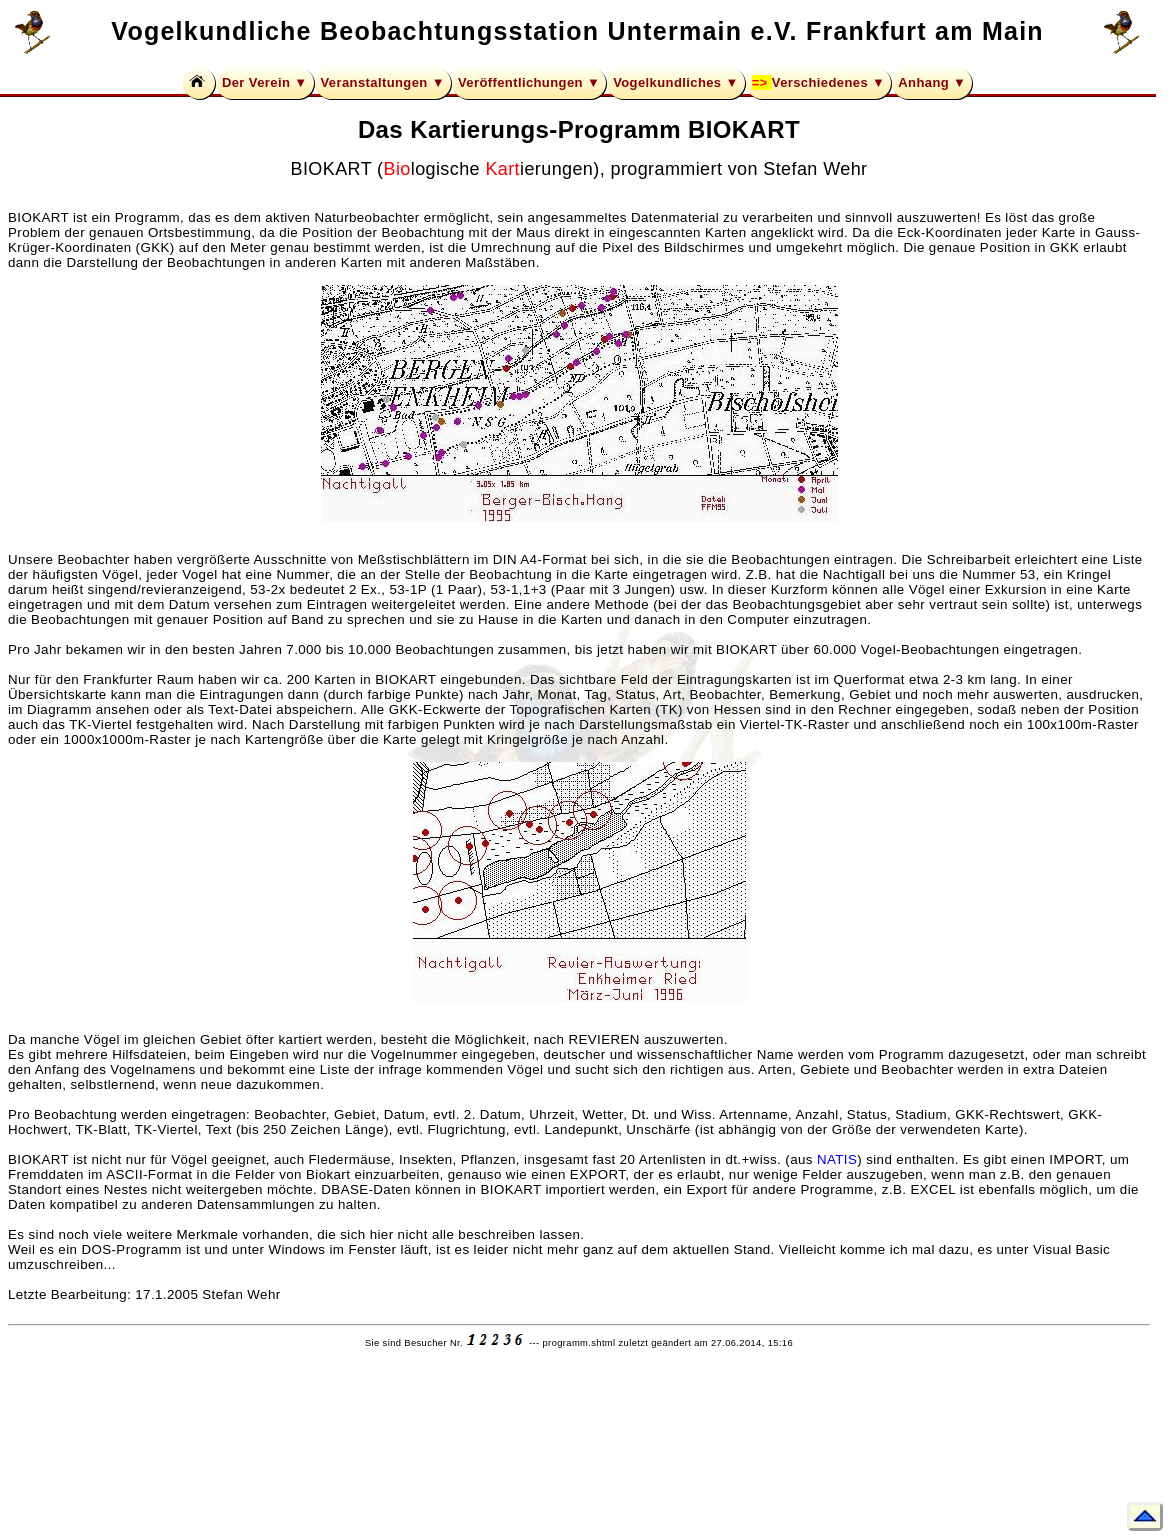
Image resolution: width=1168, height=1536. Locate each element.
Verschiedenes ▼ (829, 82)
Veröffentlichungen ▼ (529, 82)
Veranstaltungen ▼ (383, 82)
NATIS (837, 1159)
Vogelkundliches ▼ (676, 82)
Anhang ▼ (932, 82)
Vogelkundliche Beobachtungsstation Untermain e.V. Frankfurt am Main (577, 31)
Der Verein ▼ (265, 82)
